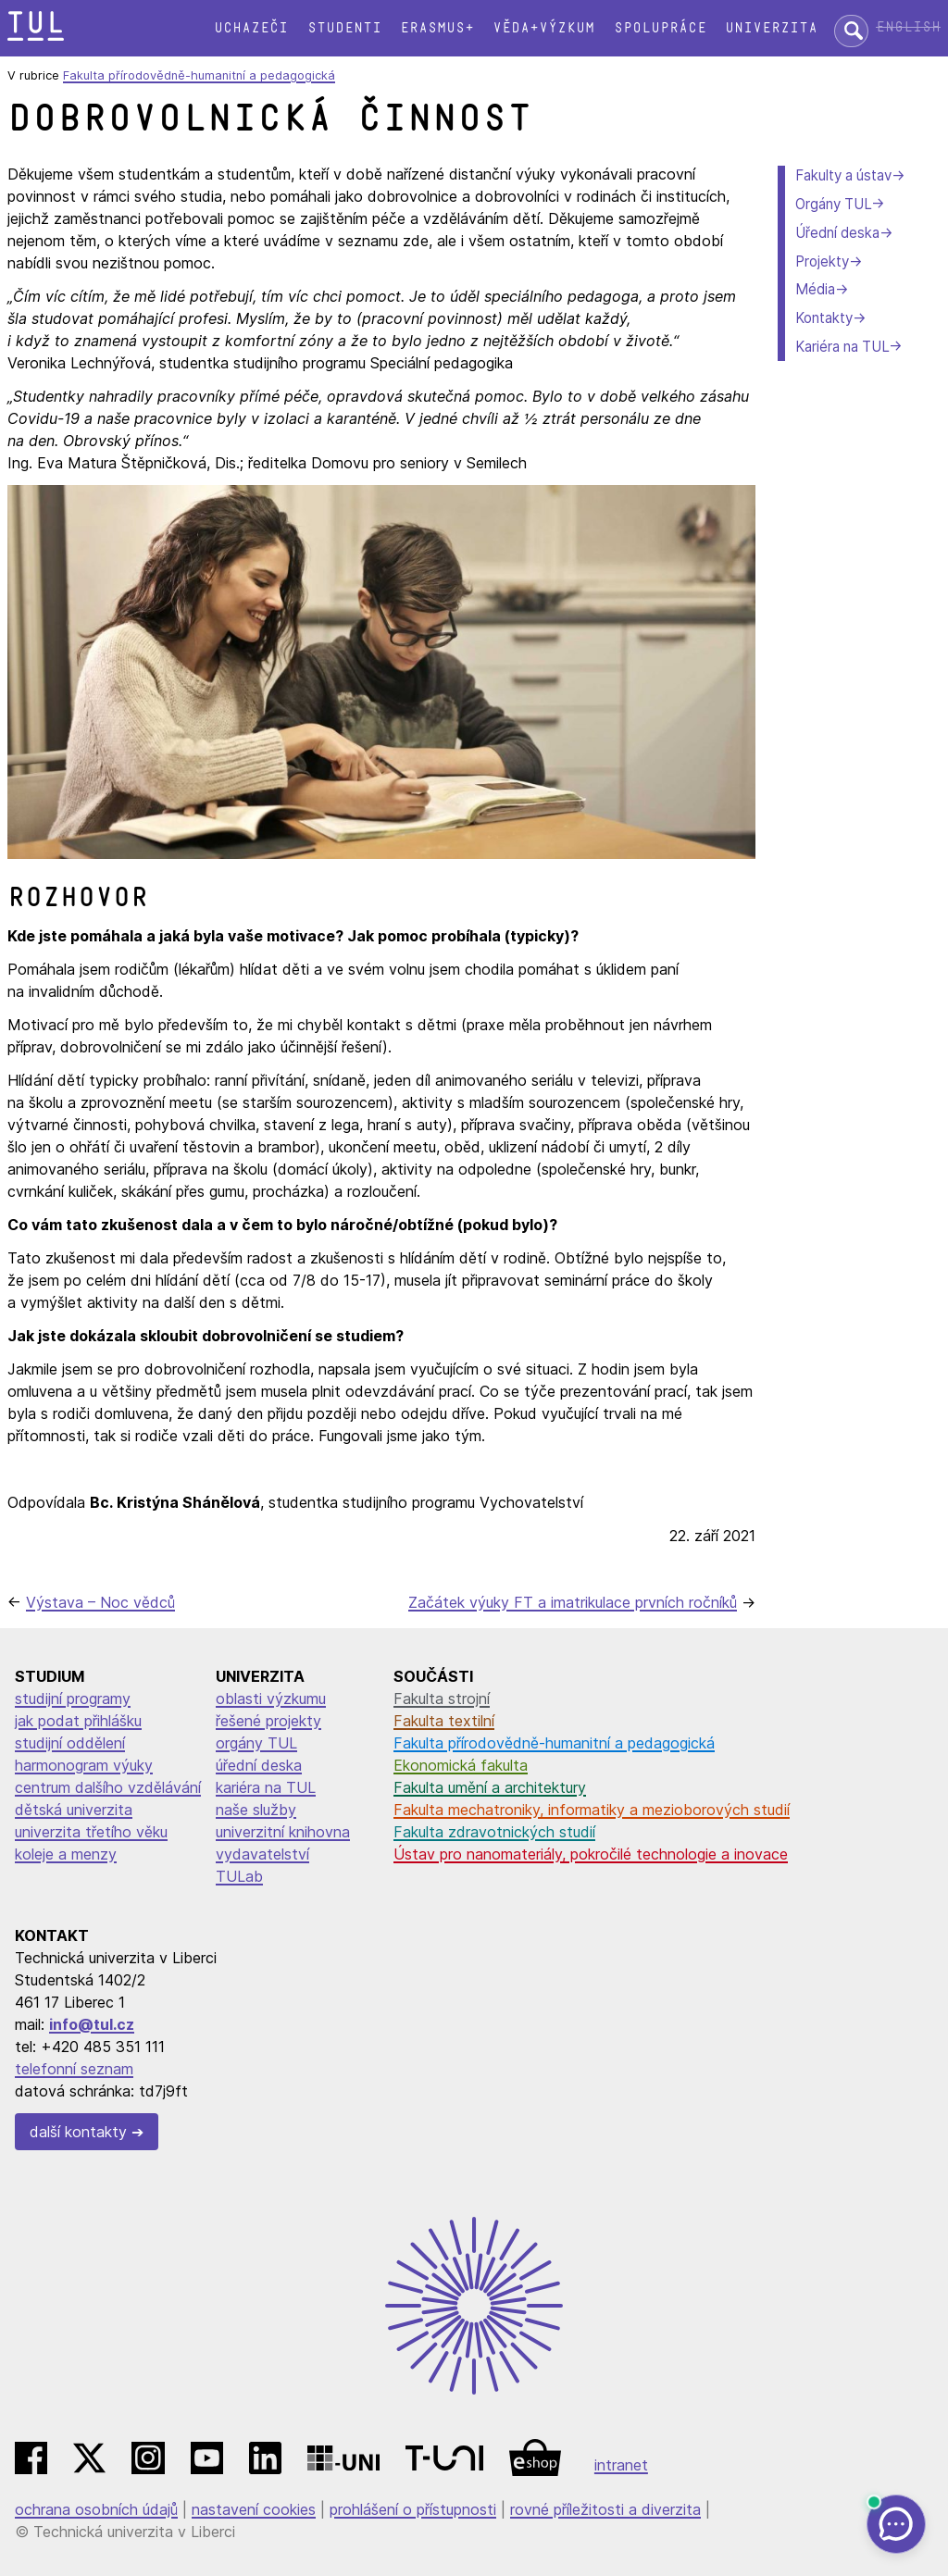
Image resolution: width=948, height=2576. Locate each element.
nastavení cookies (254, 2509)
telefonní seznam (74, 2069)
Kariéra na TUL (842, 346)
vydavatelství (262, 1854)
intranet (621, 2465)
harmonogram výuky (84, 1765)
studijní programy (73, 1698)
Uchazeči (251, 28)
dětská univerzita (73, 1809)
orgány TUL (256, 1743)
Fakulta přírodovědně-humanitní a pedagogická (199, 75)
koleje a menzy (66, 1854)
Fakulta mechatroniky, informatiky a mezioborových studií (591, 1809)
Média (815, 289)
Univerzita (771, 28)
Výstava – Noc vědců (100, 1602)
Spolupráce (660, 28)
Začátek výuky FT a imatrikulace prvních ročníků (572, 1602)
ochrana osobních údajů (96, 2509)
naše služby (256, 1809)
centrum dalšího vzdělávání (108, 1787)
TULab (239, 1876)
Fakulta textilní (443, 1720)
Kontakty (824, 318)
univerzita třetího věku (91, 1832)
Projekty (822, 261)
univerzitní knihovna (283, 1832)
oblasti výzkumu (271, 1698)
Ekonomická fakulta (460, 1765)
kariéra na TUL (266, 1787)
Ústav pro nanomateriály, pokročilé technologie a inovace (590, 1854)
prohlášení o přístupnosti (413, 2509)
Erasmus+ (437, 28)
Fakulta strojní (441, 1698)
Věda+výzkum (543, 28)
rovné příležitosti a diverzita (605, 2509)
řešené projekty (268, 1720)
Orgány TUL (833, 204)
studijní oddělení (70, 1743)
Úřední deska (837, 233)
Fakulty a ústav (843, 175)
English (908, 27)
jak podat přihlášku (78, 1720)
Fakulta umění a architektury (489, 1787)
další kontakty (78, 2131)
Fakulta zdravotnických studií (494, 1832)
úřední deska (259, 1765)
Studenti (344, 28)
